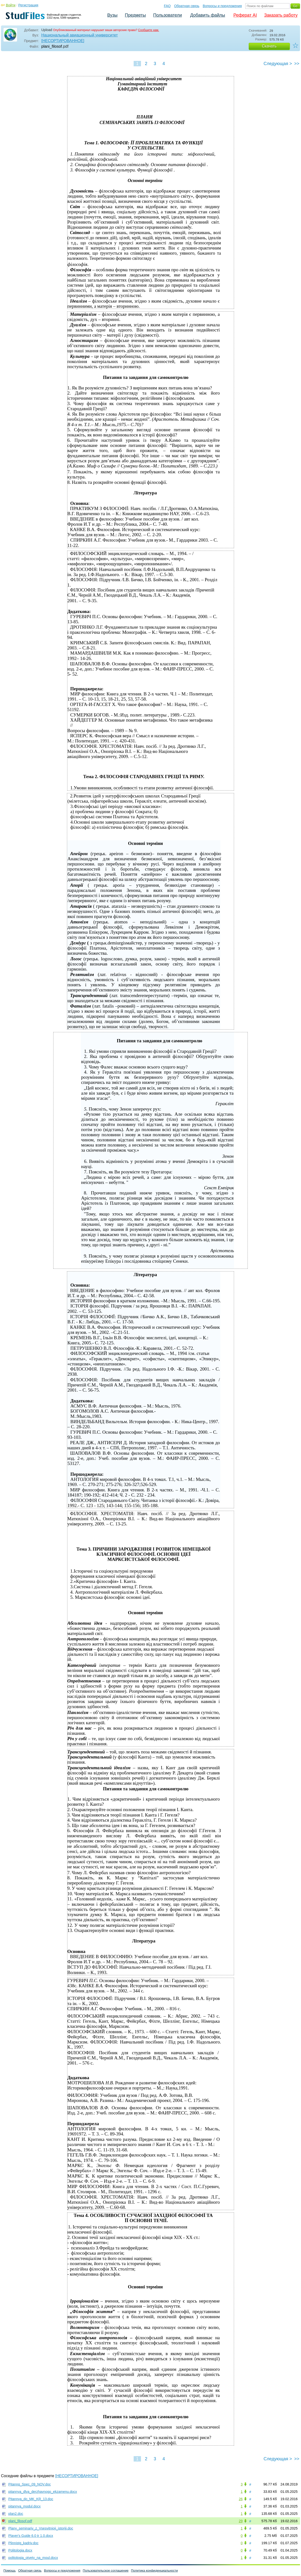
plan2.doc (15, 2514)
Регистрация (28, 5)
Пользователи (167, 15)
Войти (10, 5)
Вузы (112, 15)
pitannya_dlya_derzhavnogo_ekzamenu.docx (42, 2492)
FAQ (167, 6)
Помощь (9, 2570)
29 (241, 2521)
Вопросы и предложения (222, 6)
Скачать (269, 46)
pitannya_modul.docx (24, 2506)
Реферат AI (245, 15)
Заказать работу (281, 15)
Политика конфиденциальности (154, 2570)
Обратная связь (186, 6)
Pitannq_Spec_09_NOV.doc (29, 2484)
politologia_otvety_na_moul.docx (33, 2558)
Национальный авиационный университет (79, 35)
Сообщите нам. (148, 30)
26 (241, 2499)
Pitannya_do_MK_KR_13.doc (30, 2499)
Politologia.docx (20, 2550)
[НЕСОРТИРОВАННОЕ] (62, 41)
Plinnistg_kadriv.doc (23, 2543)
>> (296, 63)
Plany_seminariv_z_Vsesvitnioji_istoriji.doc (40, 2528)
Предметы (135, 15)
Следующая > (278, 63)
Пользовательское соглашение (106, 2570)
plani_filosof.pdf (20, 2521)
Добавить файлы (207, 15)
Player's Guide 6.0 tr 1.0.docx (30, 2536)
